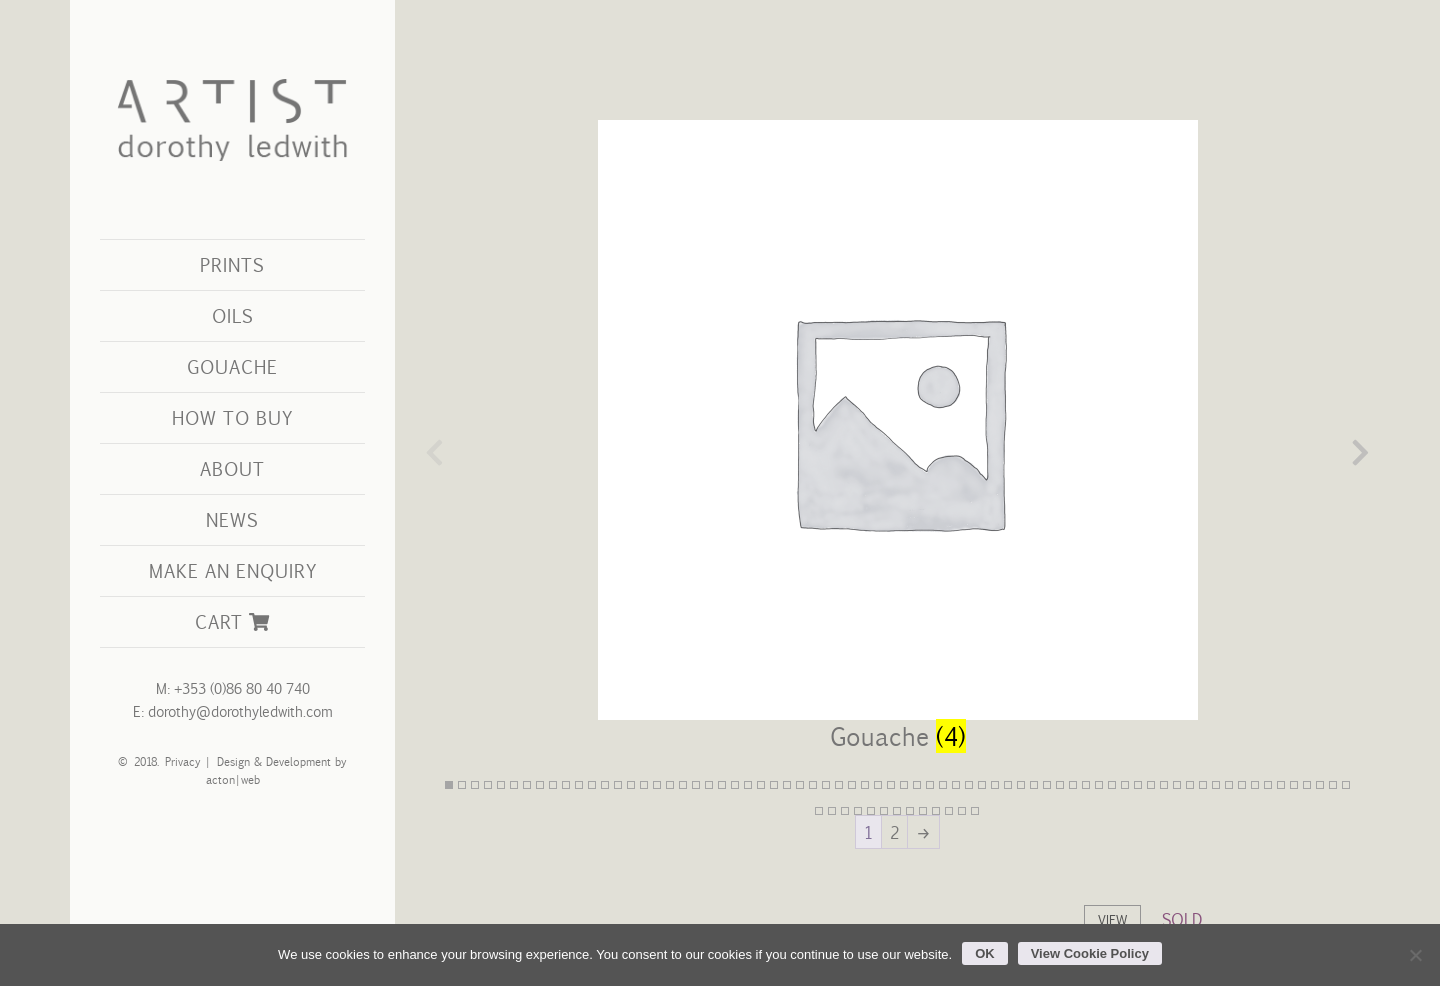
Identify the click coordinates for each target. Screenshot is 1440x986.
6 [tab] (514, 785)
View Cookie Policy (1090, 953)
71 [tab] (819, 811)
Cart (232, 621)
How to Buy (232, 417)
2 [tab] (462, 785)
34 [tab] (878, 785)
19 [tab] (683, 785)
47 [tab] (1047, 785)
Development (297, 761)
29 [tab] (813, 785)
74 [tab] (858, 811)
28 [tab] (800, 785)
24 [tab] (748, 785)
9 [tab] (553, 785)
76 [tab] (884, 811)
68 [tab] (1320, 785)
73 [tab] (845, 811)
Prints (232, 264)
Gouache (232, 366)
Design (232, 761)
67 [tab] (1307, 785)
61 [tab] (1229, 785)
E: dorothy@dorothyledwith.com (233, 711)
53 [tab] (1125, 785)
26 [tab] (774, 785)
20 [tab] (696, 785)
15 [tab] (631, 785)
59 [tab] (1203, 785)
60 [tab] (1216, 785)
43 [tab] (995, 785)
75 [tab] (871, 811)
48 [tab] (1060, 785)
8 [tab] (540, 785)
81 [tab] (949, 811)
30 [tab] (826, 785)
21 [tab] (709, 785)
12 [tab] (592, 785)
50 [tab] (1086, 785)
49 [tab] (1073, 785)
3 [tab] (475, 785)
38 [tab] (930, 785)
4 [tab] (488, 785)
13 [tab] (605, 785)
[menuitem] (232, 265)
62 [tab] (1242, 785)
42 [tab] (982, 785)
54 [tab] (1138, 785)
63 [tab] (1255, 785)
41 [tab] (969, 785)
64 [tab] (1268, 785)
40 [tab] (956, 785)
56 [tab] (1164, 785)
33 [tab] (865, 785)
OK (985, 953)
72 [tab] (832, 811)
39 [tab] (943, 785)
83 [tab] (975, 811)
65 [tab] (1281, 785)
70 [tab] (1346, 785)
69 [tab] (1333, 785)
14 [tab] (618, 785)
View (1112, 920)
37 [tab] (917, 785)
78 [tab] (910, 811)
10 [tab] (566, 785)
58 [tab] (1190, 785)
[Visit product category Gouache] (898, 452)
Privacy (179, 761)
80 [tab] (936, 811)
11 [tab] (579, 785)
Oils (233, 315)
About (232, 468)
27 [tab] (787, 785)
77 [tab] (897, 811)
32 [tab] (852, 785)
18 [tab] (670, 785)
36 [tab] (904, 785)
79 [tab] (923, 811)
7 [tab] (527, 785)
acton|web (233, 779)
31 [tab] (839, 785)
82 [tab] (962, 811)
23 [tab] (735, 785)
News (232, 519)
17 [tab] (657, 785)
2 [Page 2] (894, 832)
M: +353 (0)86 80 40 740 (233, 688)
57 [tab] (1177, 785)
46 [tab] (1034, 785)
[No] (1415, 955)
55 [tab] (1151, 785)
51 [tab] (1099, 785)
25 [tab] (761, 785)
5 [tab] (501, 785)
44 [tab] (1008, 785)
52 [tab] (1112, 785)
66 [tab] (1294, 785)
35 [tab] (891, 785)
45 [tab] (1021, 785)
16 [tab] (644, 785)
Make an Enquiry (233, 570)
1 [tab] (449, 785)
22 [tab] (722, 785)
